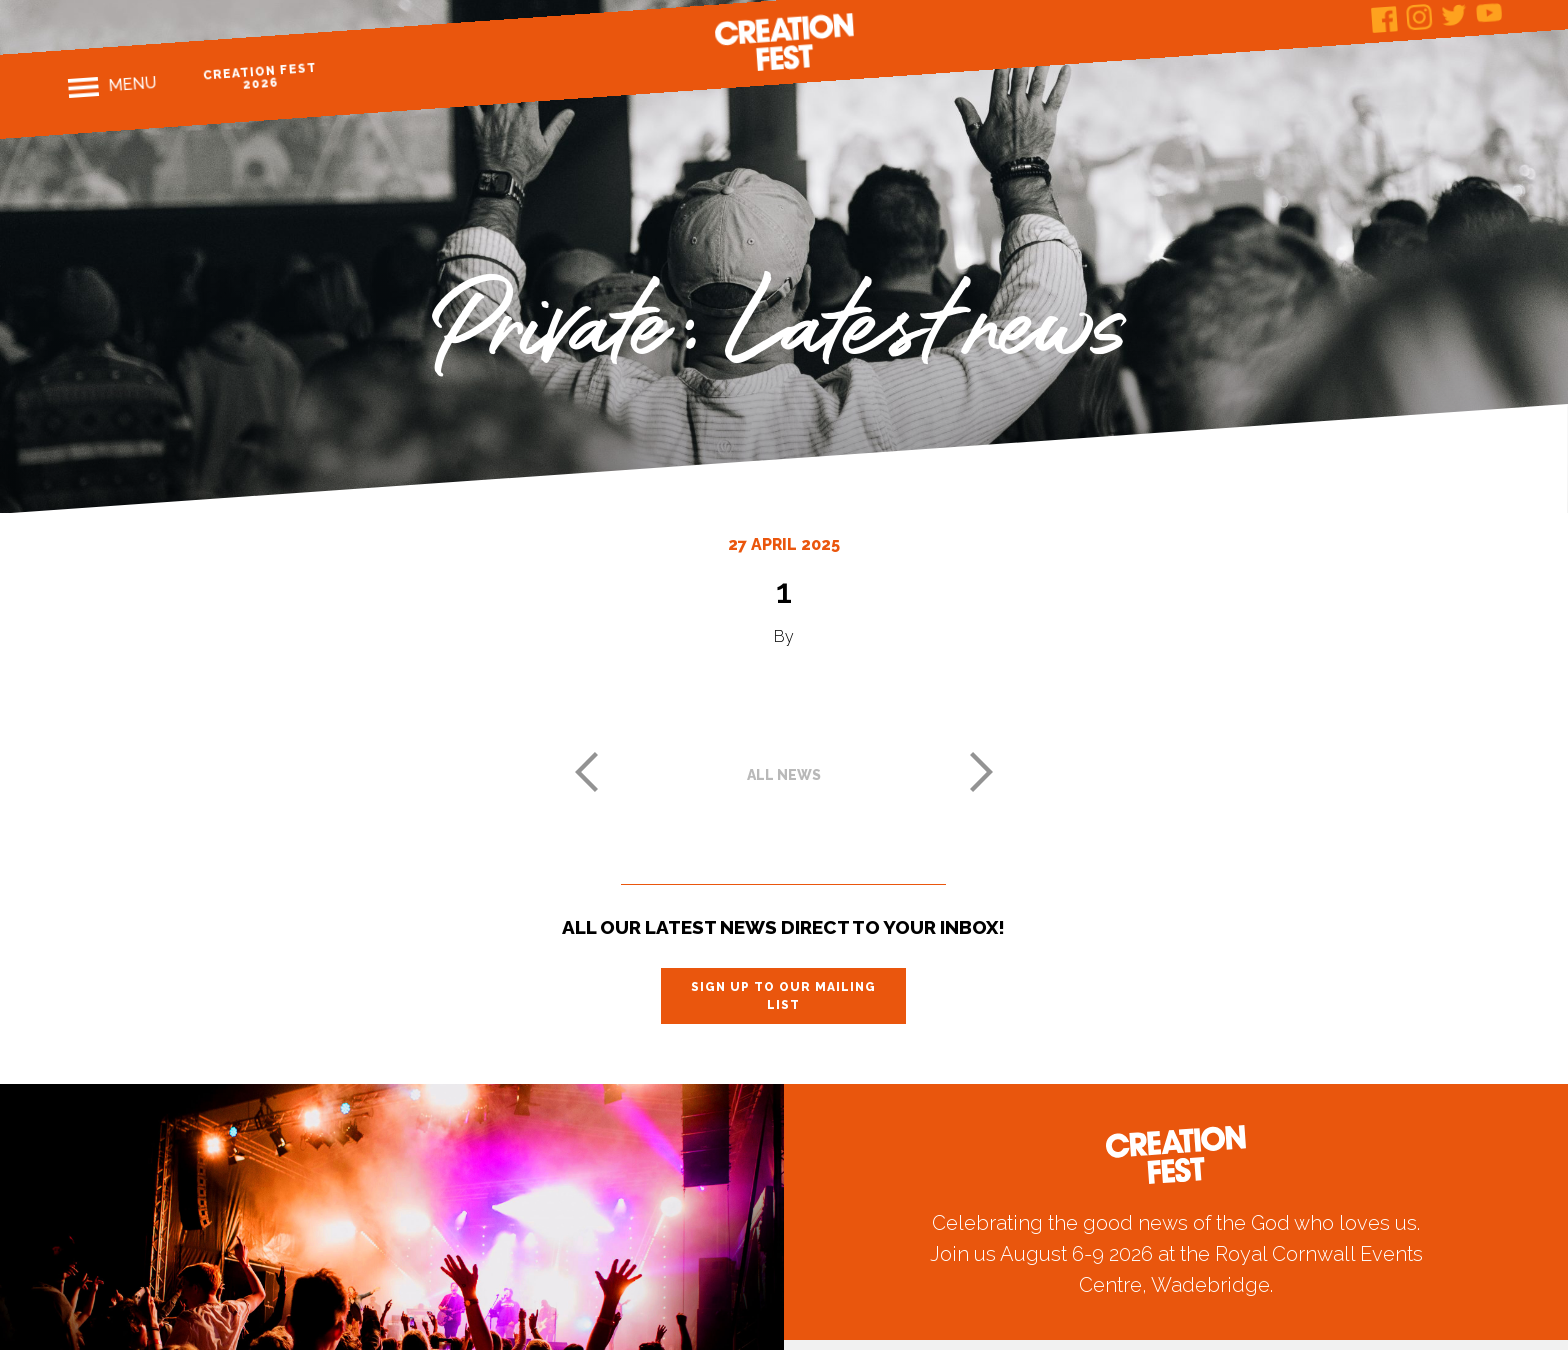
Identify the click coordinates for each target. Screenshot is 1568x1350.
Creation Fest (784, 42)
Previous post (586, 772)
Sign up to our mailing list (783, 996)
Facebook (1384, 19)
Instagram (1419, 17)
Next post (982, 772)
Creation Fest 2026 (259, 76)
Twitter (1453, 14)
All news (784, 775)
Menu (131, 84)
